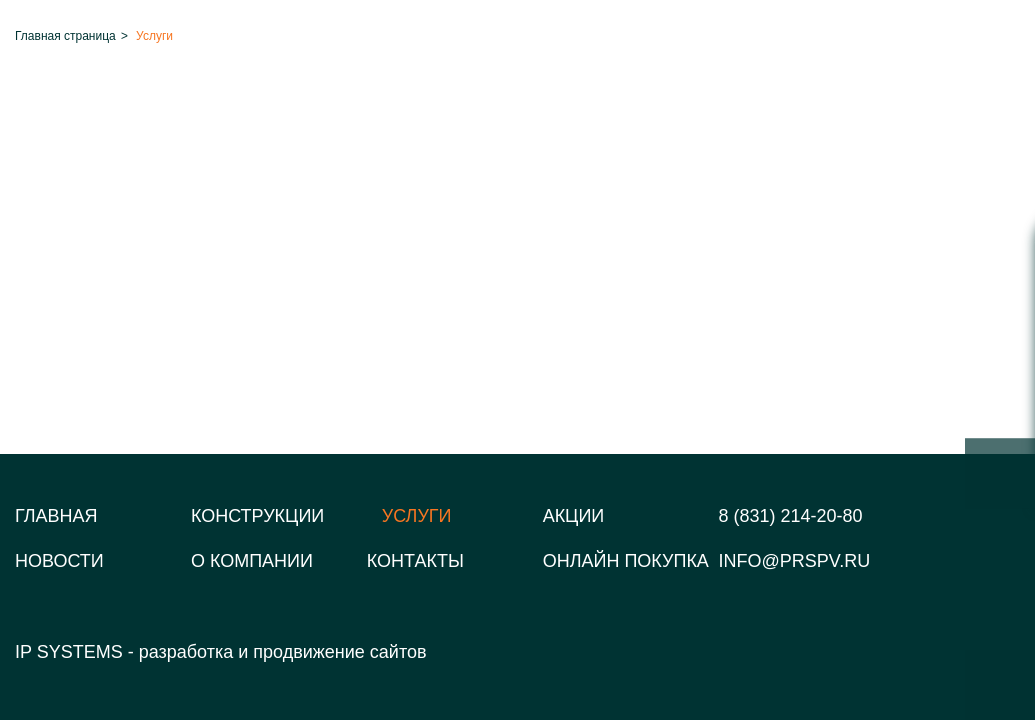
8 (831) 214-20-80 (791, 516)
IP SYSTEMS (69, 652)
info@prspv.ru (795, 561)
